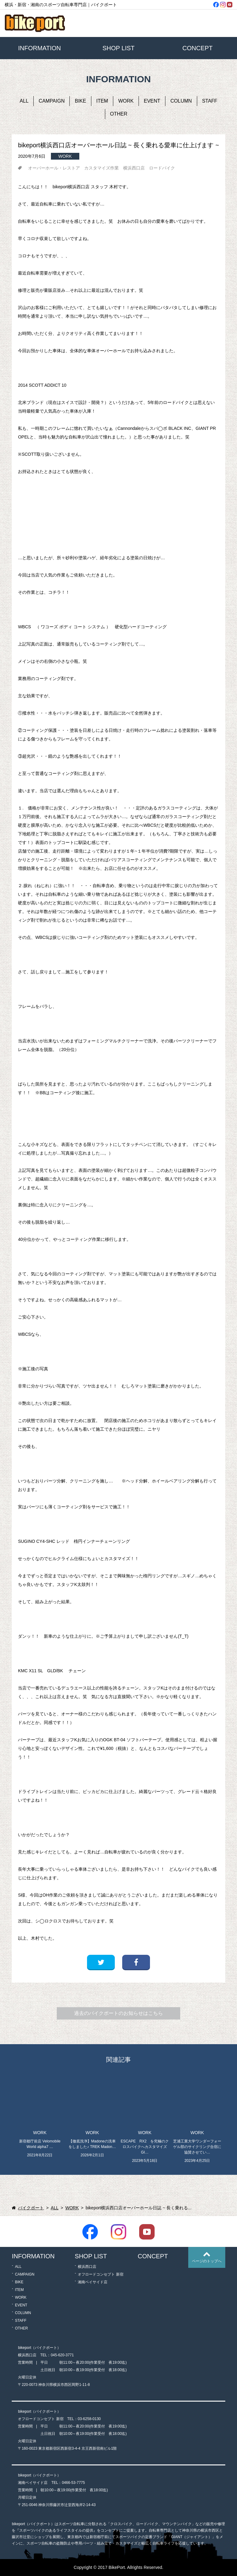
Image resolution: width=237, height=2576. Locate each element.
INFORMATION (39, 48)
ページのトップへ (207, 2261)
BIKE (80, 101)
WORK (126, 101)
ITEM (102, 101)
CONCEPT (197, 48)
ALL (24, 101)
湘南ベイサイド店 (92, 2282)
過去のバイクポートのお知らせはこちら (118, 2013)
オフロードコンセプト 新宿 (100, 2274)
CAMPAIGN (51, 101)
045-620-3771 (62, 2355)
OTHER (118, 113)
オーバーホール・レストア (54, 168)
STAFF (209, 101)
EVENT (152, 101)
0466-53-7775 (73, 2482)
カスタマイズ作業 (101, 168)
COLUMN (181, 101)
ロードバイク (162, 168)
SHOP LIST (118, 48)
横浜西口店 (134, 168)
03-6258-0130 (89, 2419)
